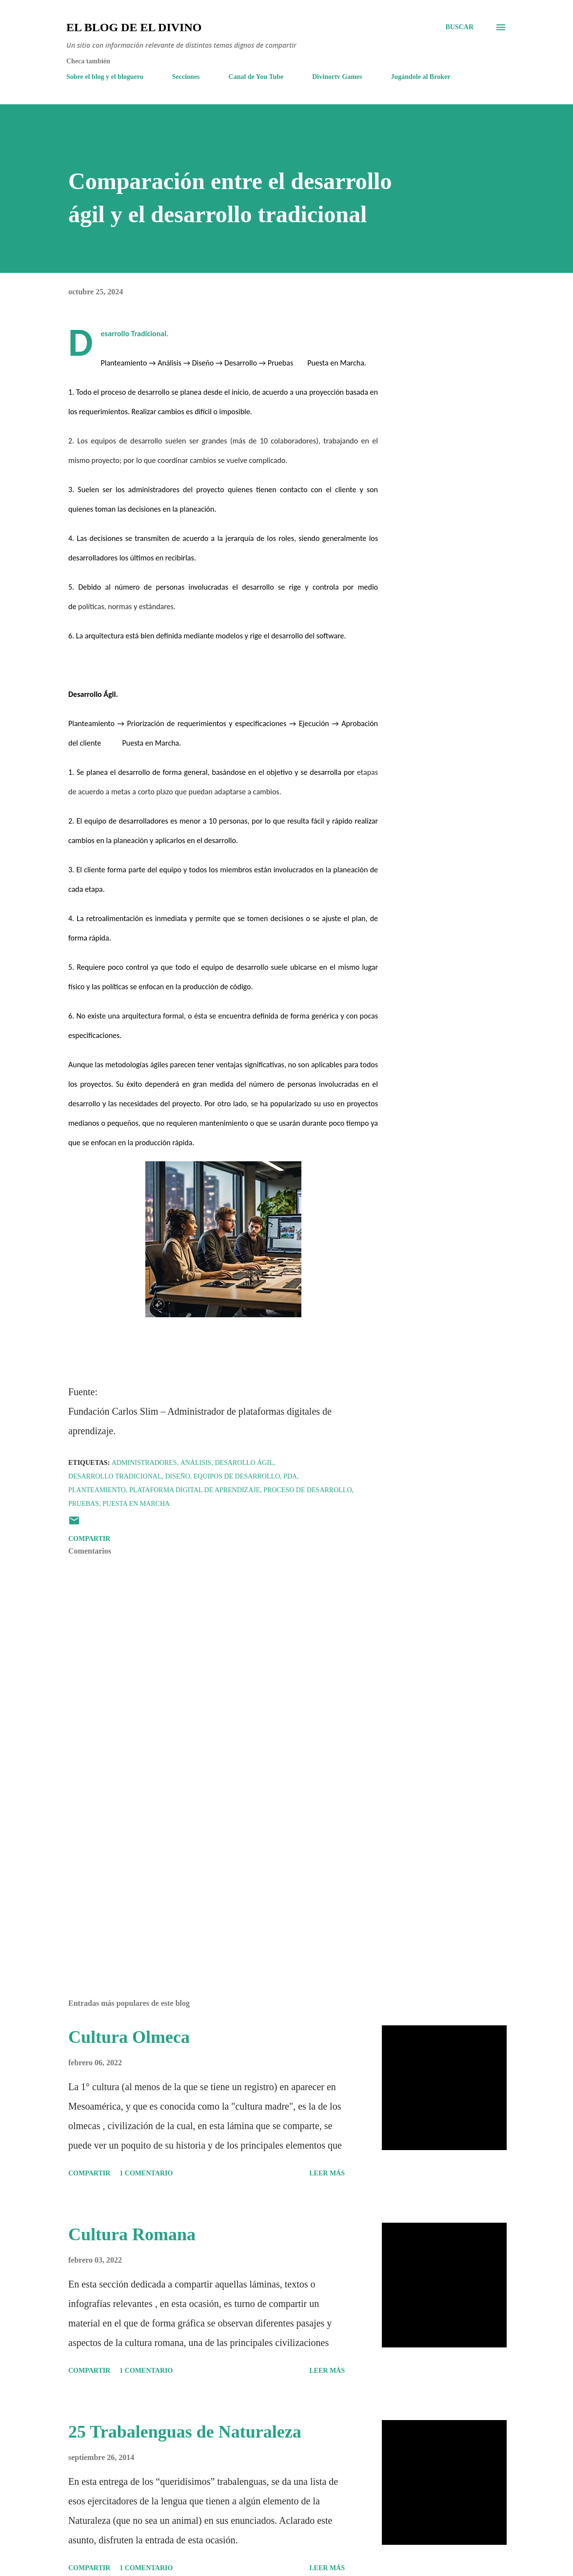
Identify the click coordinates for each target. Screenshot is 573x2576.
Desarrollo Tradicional (114, 1476)
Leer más (327, 2173)
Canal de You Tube (256, 76)
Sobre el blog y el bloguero (104, 76)
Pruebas (83, 1503)
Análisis (196, 1462)
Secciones (186, 76)
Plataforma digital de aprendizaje (194, 1490)
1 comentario (146, 2173)
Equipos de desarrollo (237, 1476)
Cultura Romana (132, 2234)
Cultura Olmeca (129, 2037)
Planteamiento (97, 1490)
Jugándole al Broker (421, 76)
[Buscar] (459, 27)
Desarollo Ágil (244, 1462)
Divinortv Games (337, 76)
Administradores (144, 1462)
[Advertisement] (223, 1877)
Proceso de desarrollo (307, 1490)
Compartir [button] (89, 1538)
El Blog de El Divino (133, 27)
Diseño (177, 1476)
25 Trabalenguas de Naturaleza (184, 2431)
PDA (290, 1476)
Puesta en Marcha (136, 1503)
